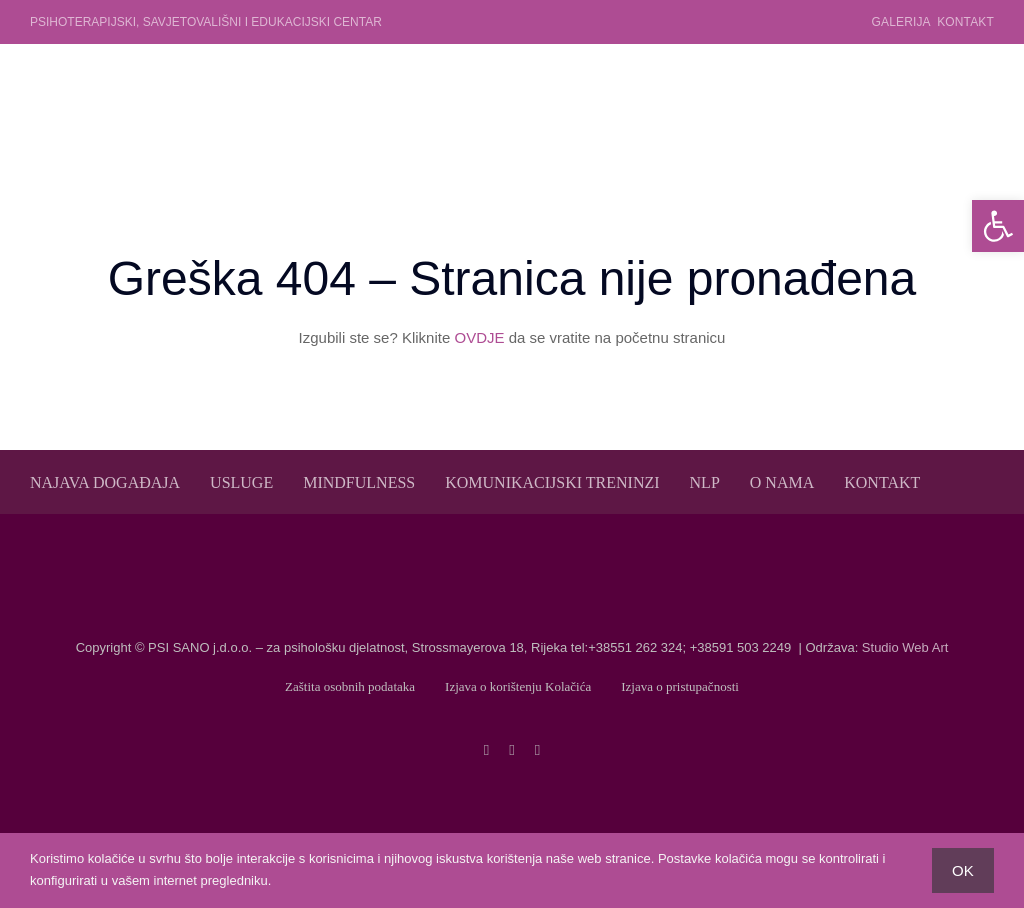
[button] (998, 226)
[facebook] (486, 750)
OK (963, 870)
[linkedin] (537, 750)
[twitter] (511, 750)
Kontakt (965, 22)
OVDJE (479, 337)
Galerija (900, 22)
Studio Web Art (905, 647)
